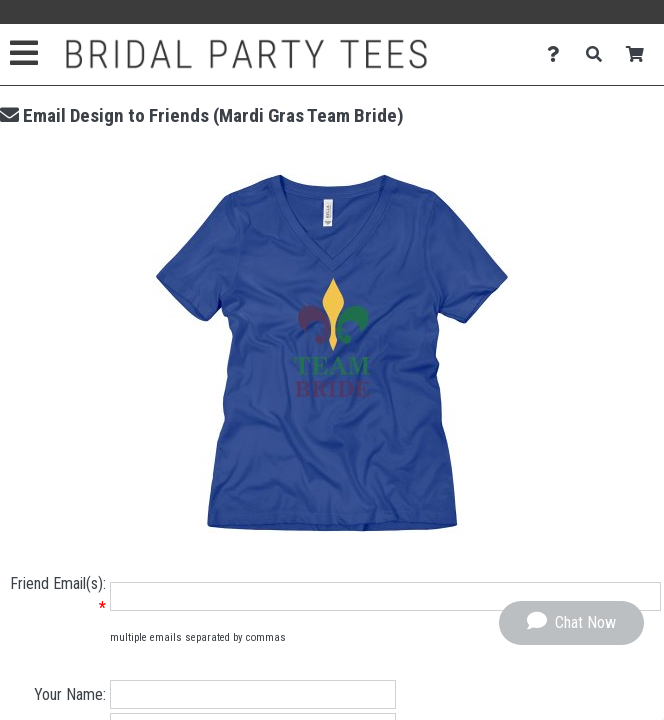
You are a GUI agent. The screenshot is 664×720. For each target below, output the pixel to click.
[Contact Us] (558, 54)
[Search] (599, 54)
